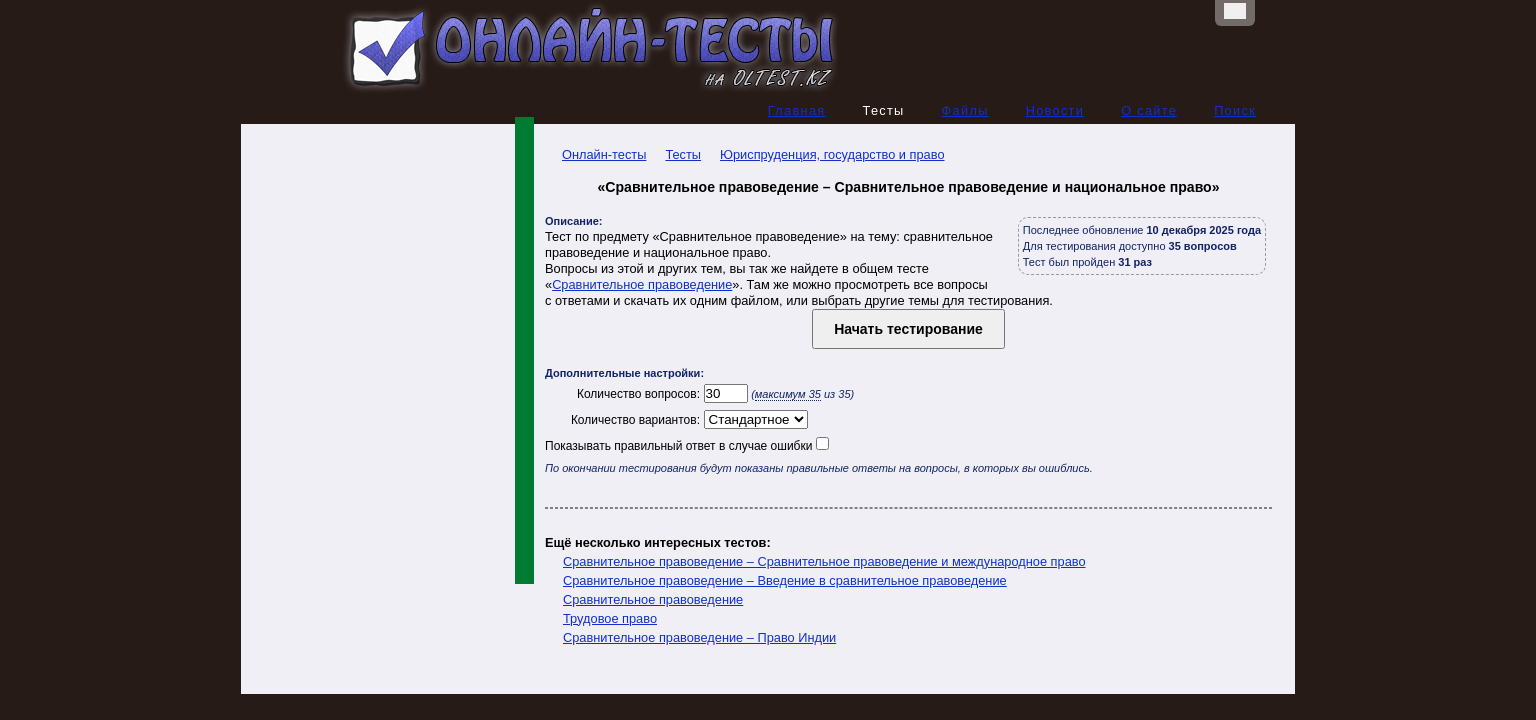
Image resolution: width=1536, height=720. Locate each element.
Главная (797, 110)
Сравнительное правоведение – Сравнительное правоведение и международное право (824, 561)
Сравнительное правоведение (642, 284)
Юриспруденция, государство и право (832, 154)
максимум (788, 394)
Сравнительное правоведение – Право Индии (699, 637)
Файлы (965, 110)
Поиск (1235, 110)
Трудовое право (610, 618)
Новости (1055, 110)
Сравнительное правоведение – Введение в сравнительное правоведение (785, 580)
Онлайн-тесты (595, 154)
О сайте (1149, 110)
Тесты (683, 154)
